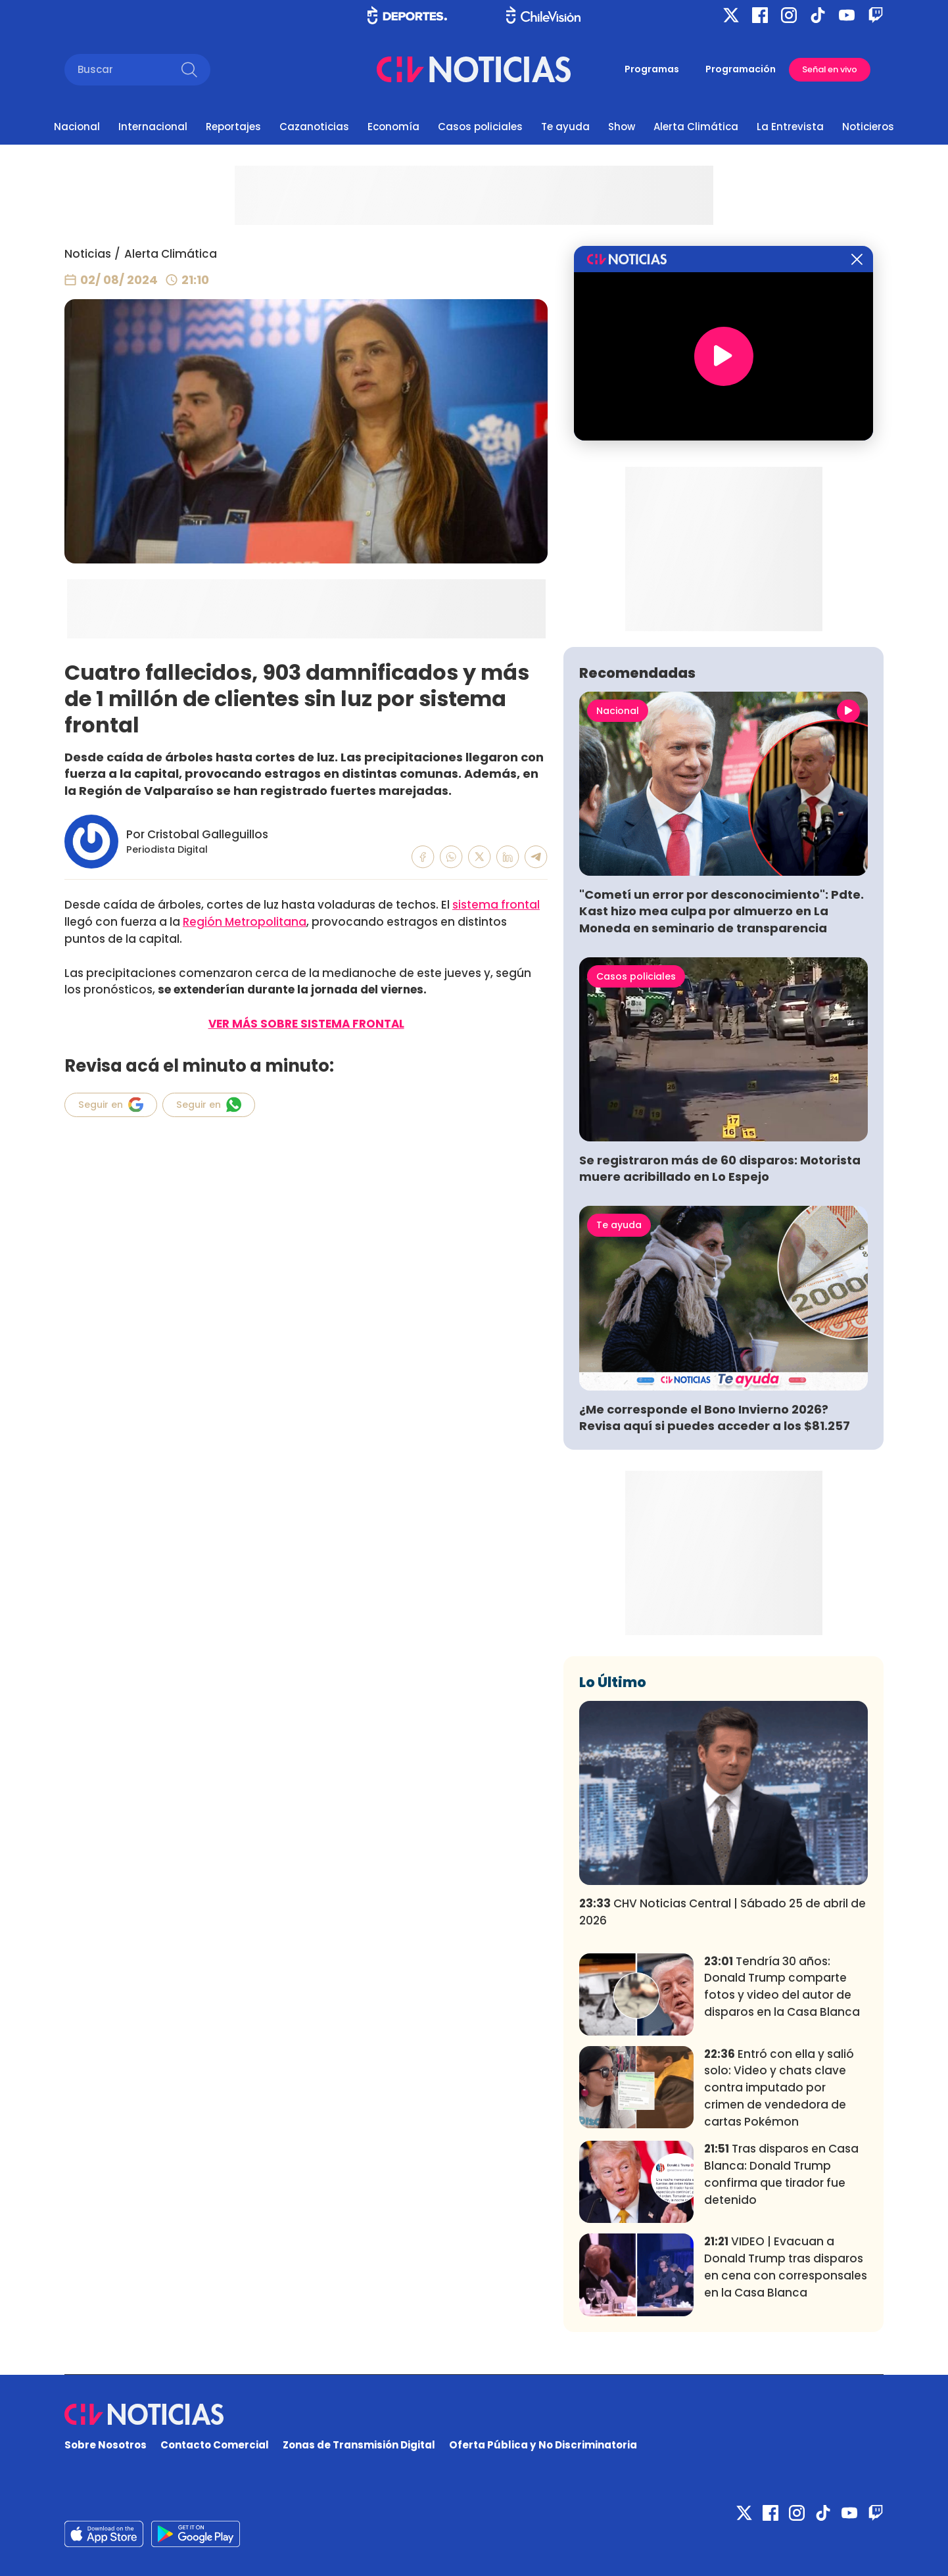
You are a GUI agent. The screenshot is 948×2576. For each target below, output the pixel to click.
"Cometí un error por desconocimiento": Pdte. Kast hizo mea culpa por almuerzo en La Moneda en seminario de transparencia (721, 911)
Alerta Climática (695, 126)
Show (621, 126)
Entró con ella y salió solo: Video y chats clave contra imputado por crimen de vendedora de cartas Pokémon (779, 2088)
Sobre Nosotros (105, 2445)
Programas (652, 69)
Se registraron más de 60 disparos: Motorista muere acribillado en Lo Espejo (720, 1168)
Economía (393, 126)
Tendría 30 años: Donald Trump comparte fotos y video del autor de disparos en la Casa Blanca (782, 1986)
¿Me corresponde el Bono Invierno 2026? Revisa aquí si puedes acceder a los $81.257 (714, 1417)
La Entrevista (790, 126)
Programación (740, 69)
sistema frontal (496, 905)
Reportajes (233, 126)
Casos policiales (480, 126)
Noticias (87, 254)
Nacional (77, 126)
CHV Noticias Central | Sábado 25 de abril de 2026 (722, 1912)
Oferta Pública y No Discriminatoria (543, 2445)
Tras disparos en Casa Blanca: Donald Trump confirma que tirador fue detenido (781, 2174)
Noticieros (868, 126)
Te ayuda (565, 126)
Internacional (152, 126)
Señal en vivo (829, 69)
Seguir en (110, 1104)
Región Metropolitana (244, 922)
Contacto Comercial (214, 2445)
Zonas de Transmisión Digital (359, 2445)
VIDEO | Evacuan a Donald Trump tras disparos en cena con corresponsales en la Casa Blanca (785, 2266)
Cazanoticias (314, 126)
